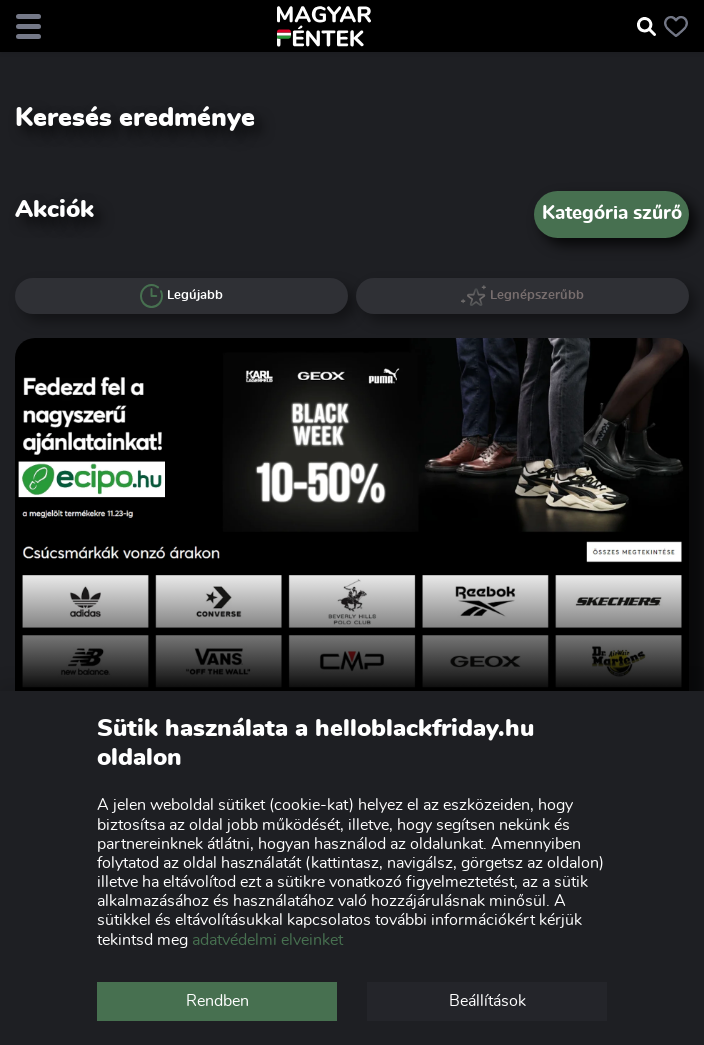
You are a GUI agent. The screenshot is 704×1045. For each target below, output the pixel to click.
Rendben (217, 1001)
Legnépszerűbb (523, 295)
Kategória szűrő (612, 213)
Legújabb (182, 296)
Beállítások (487, 1001)
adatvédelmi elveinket (267, 940)
